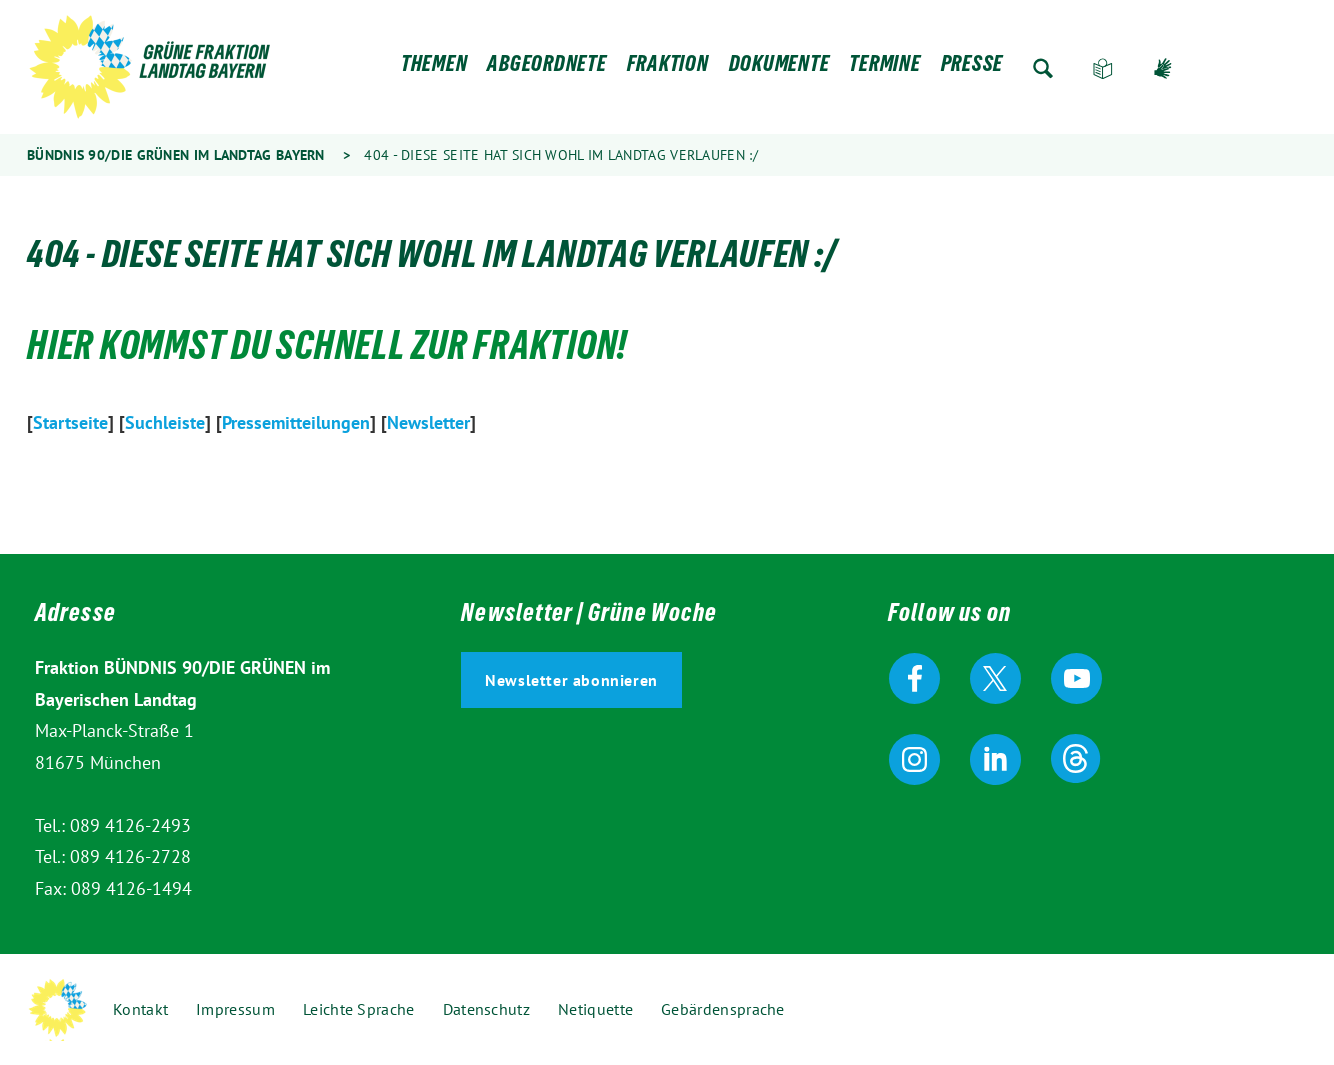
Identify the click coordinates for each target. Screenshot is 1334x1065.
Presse (972, 68)
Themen (434, 68)
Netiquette (595, 1009)
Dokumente (779, 68)
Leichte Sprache (1103, 68)
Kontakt (140, 1009)
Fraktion (668, 68)
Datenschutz (486, 1009)
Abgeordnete (546, 68)
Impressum (235, 1009)
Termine (884, 68)
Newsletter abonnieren (571, 680)
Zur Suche (1043, 68)
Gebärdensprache (1163, 68)
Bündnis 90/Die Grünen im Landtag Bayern (176, 155)
